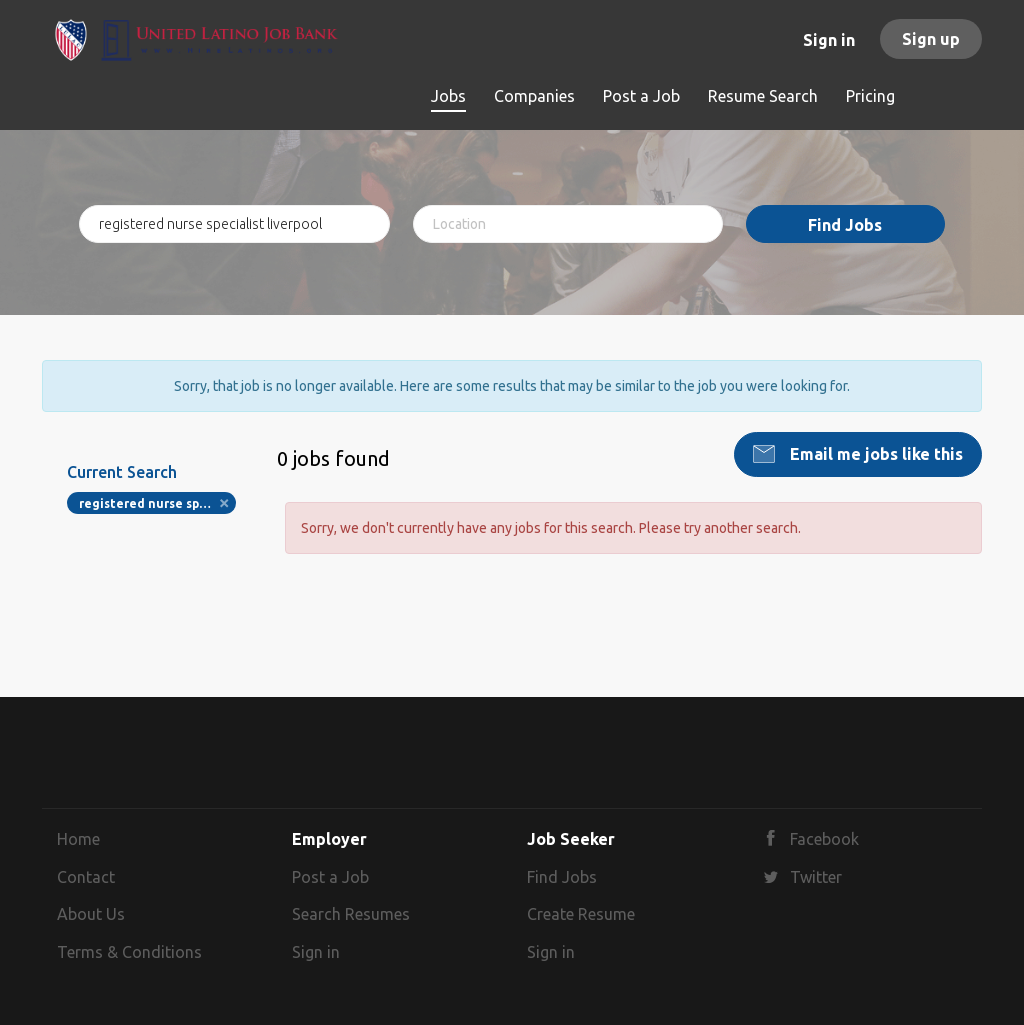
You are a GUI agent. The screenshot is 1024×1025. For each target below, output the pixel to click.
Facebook (824, 839)
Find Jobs (845, 225)
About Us (91, 914)
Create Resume (581, 914)
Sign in (829, 40)
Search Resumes (351, 914)
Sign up (931, 39)
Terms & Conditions (129, 952)
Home (78, 839)
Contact (86, 877)
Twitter (816, 877)
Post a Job (330, 877)
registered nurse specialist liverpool (157, 503)
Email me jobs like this (874, 454)
